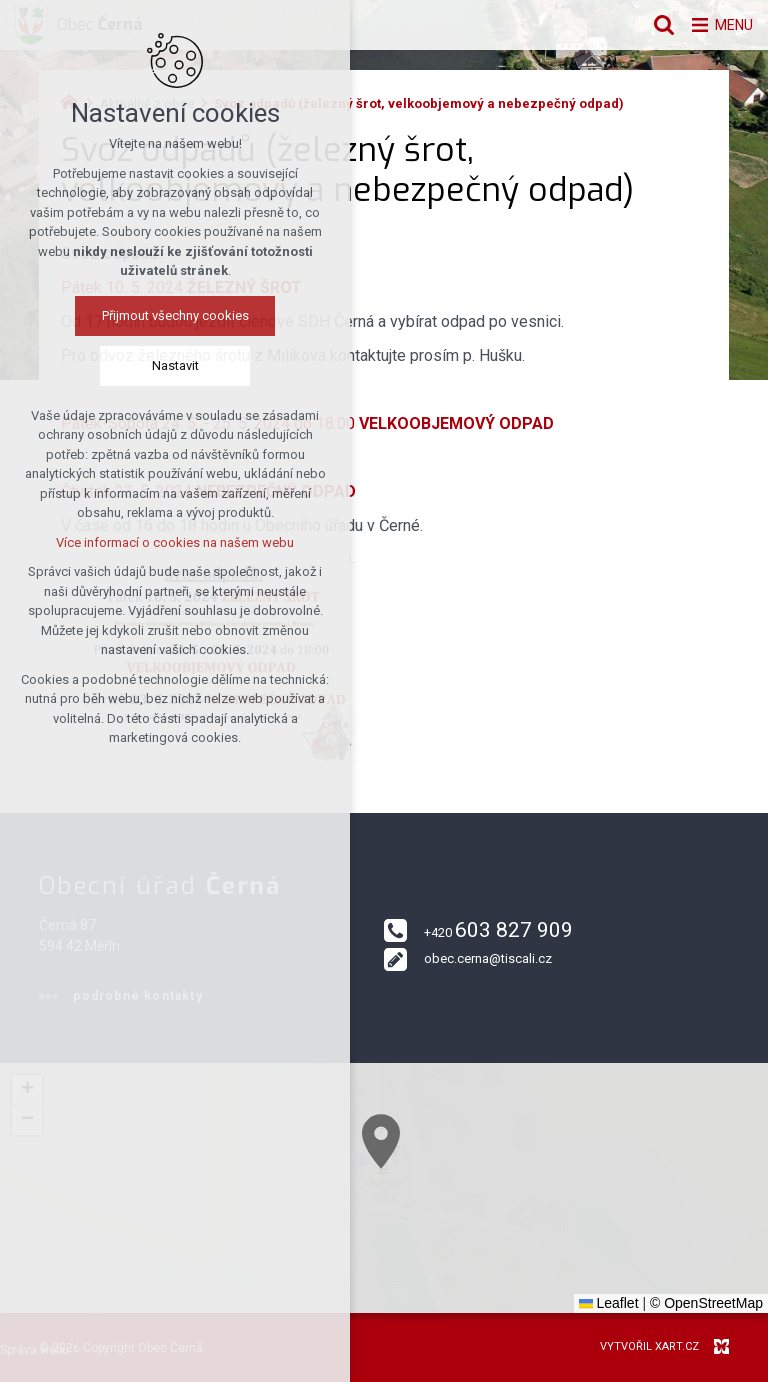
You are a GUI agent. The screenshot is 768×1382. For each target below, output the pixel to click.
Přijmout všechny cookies (137, 317)
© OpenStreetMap (706, 1303)
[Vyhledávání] (653, 25)
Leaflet (609, 1303)
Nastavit (137, 367)
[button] (457, 1196)
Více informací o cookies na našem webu (138, 544)
